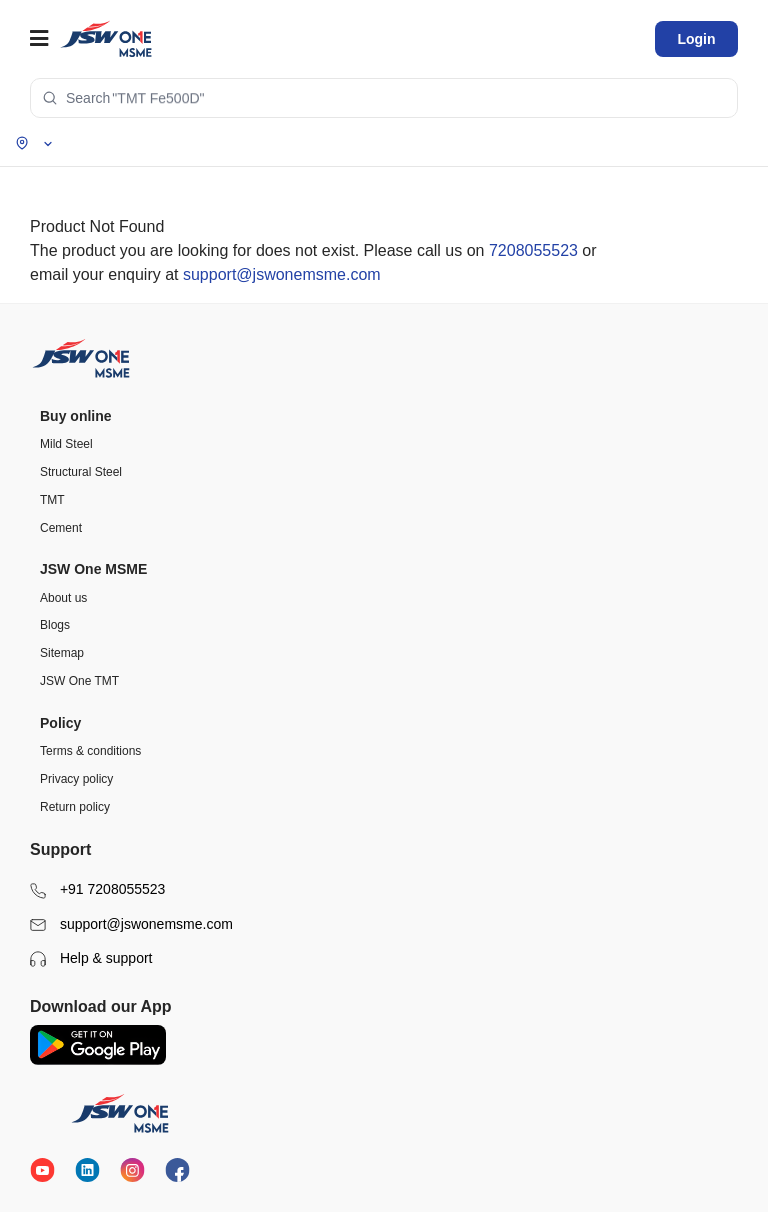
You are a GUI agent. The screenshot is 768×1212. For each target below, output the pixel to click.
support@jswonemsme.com (282, 274)
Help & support (91, 958)
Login (696, 39)
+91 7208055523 (97, 889)
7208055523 (533, 250)
